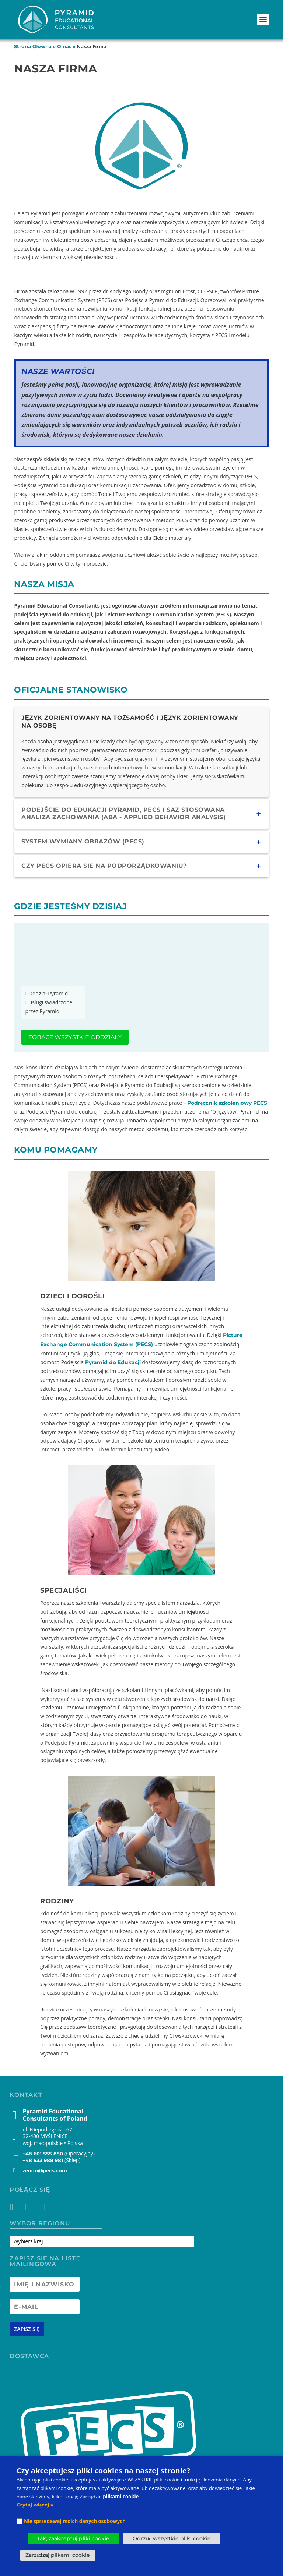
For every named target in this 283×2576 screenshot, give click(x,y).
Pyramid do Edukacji (113, 1362)
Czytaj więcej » (35, 2505)
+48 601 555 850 (42, 2153)
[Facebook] (16, 2208)
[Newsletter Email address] (45, 2306)
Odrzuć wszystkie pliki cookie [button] (171, 2538)
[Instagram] (29, 2208)
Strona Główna (33, 46)
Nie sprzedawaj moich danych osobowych (75, 2521)
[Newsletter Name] (45, 2284)
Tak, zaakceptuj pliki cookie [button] (73, 2538)
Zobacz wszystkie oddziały (88, 1035)
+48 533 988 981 (42, 2160)
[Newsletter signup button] (27, 2329)
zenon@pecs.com (44, 2170)
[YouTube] (42, 2208)
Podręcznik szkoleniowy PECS (227, 1103)
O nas (64, 46)
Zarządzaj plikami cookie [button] (57, 2555)
